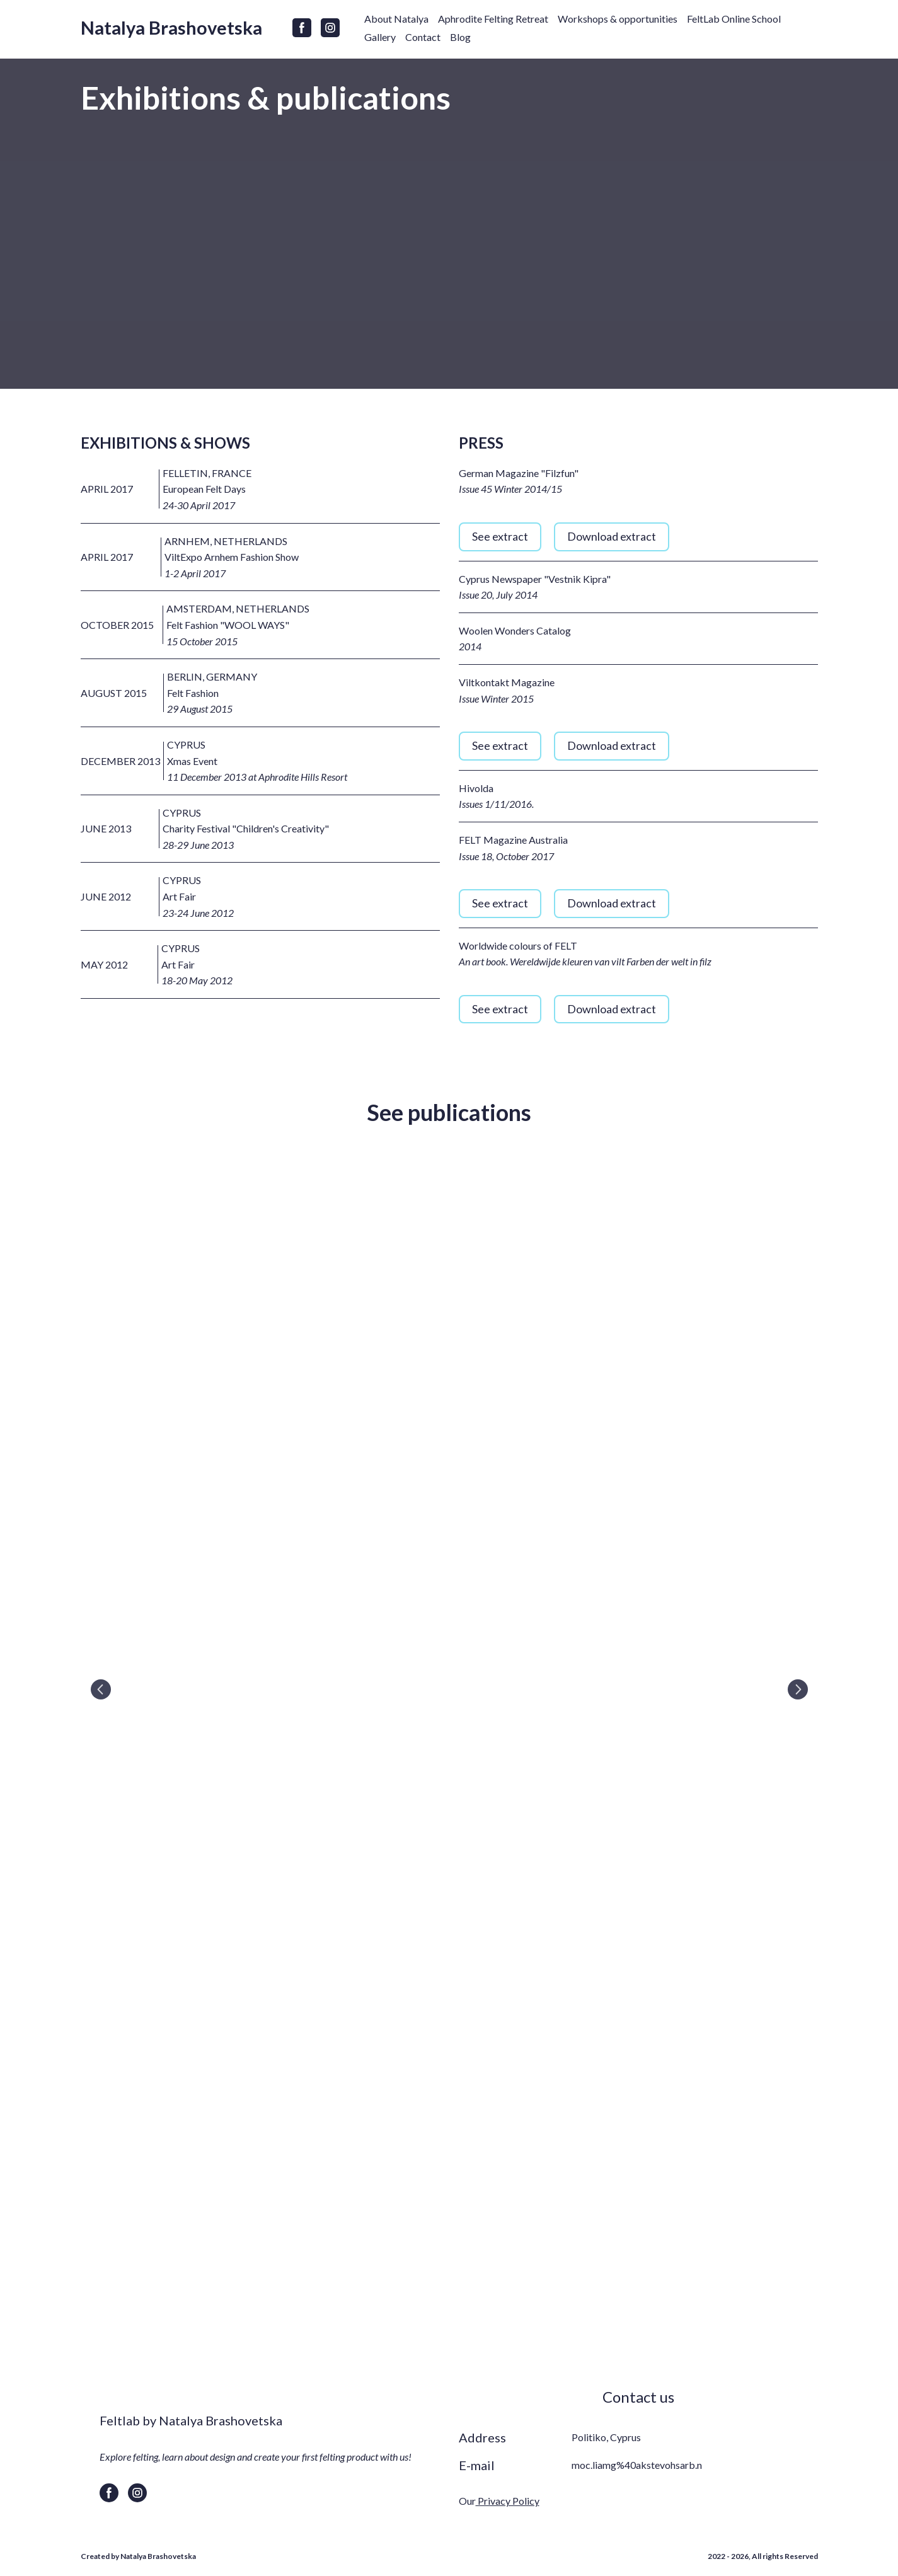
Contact (422, 37)
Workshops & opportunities (617, 19)
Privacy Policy (507, 2501)
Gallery (380, 37)
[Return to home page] (171, 27)
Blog (460, 37)
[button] (301, 27)
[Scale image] (449, 1689)
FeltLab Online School (734, 19)
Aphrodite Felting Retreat (493, 19)
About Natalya (396, 19)
